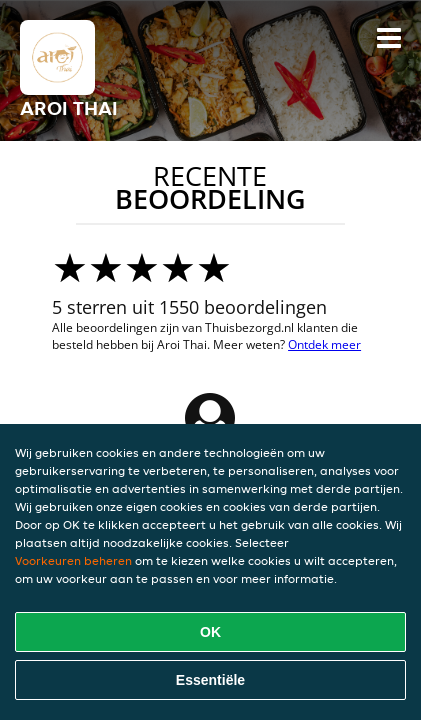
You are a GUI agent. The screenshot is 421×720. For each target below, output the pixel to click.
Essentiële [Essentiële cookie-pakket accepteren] (210, 680)
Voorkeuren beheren (73, 560)
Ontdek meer (324, 344)
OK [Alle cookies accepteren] (210, 632)
